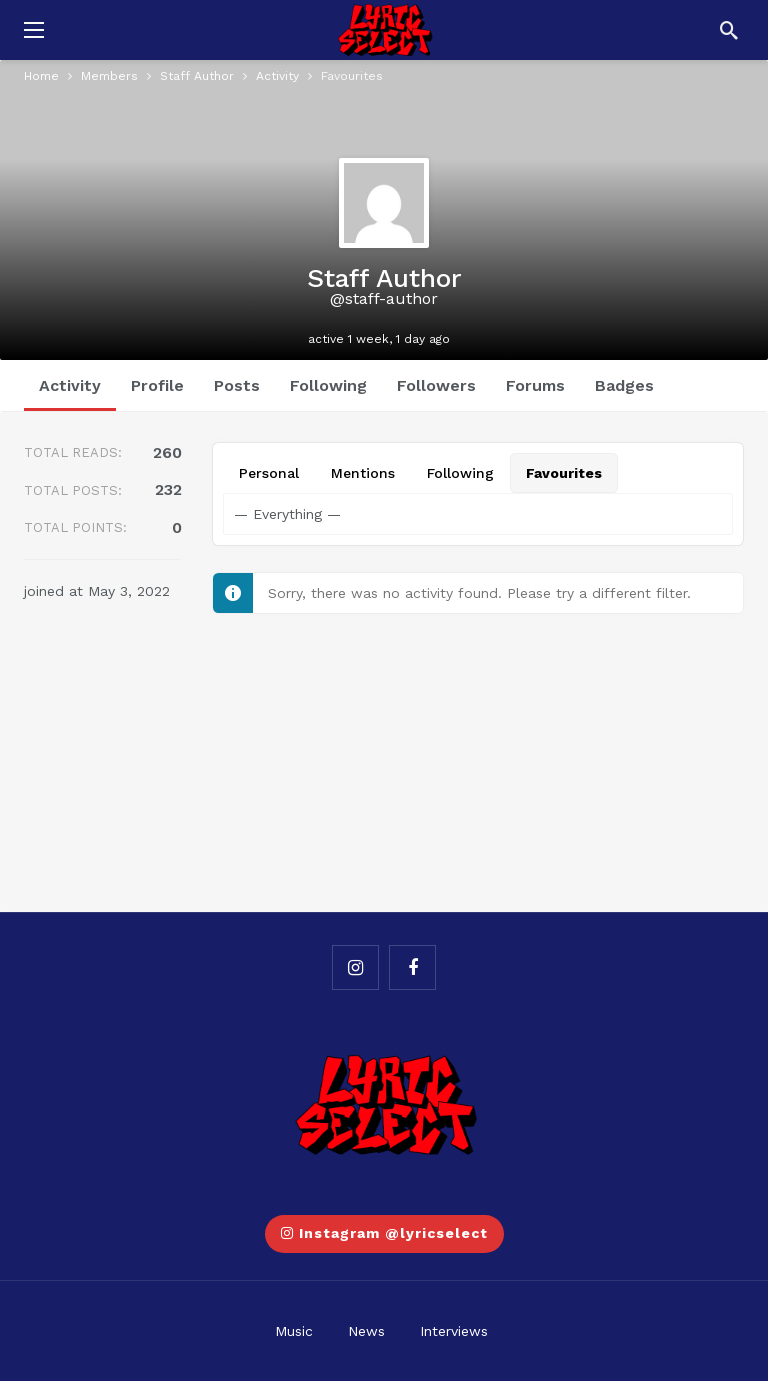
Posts (237, 385)
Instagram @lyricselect (384, 1233)
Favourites (564, 473)
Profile (157, 385)
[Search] (729, 30)
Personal (269, 473)
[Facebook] (412, 967)
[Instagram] (355, 967)
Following (328, 385)
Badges (624, 385)
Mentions (363, 473)
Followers (436, 385)
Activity (70, 385)
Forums (535, 385)
